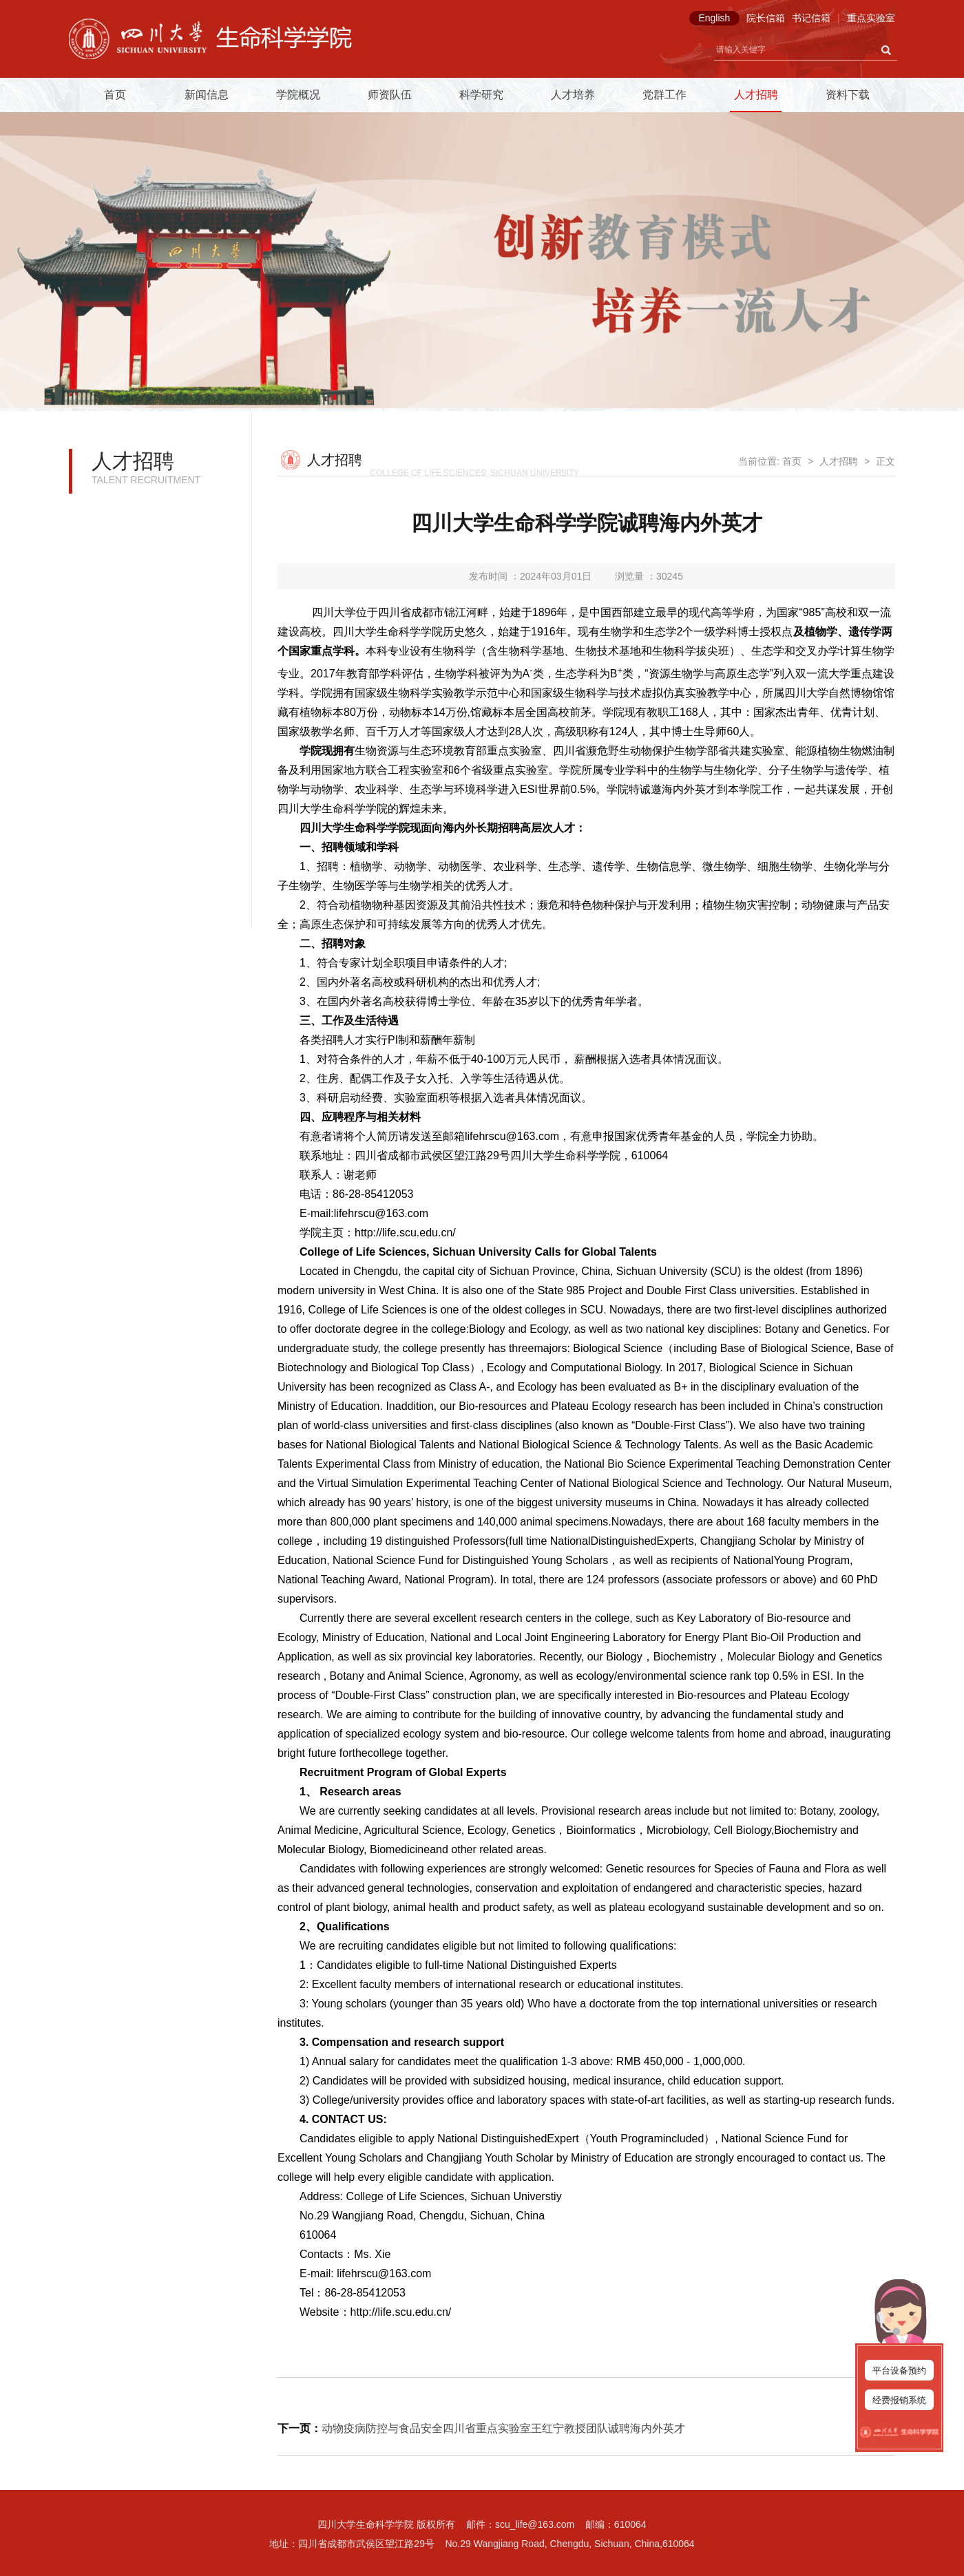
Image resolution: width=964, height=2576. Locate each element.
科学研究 (481, 95)
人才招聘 (756, 95)
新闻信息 (207, 95)
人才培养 (573, 95)
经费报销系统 (899, 2400)
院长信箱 (765, 17)
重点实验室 (871, 17)
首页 (115, 95)
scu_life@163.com (534, 2524)
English (714, 17)
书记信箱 (811, 17)
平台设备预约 (899, 2370)
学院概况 (298, 95)
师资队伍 (390, 95)
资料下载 (848, 95)
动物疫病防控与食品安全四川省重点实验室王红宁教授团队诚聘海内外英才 (503, 2428)
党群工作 (664, 95)
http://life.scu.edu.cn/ (405, 1232)
